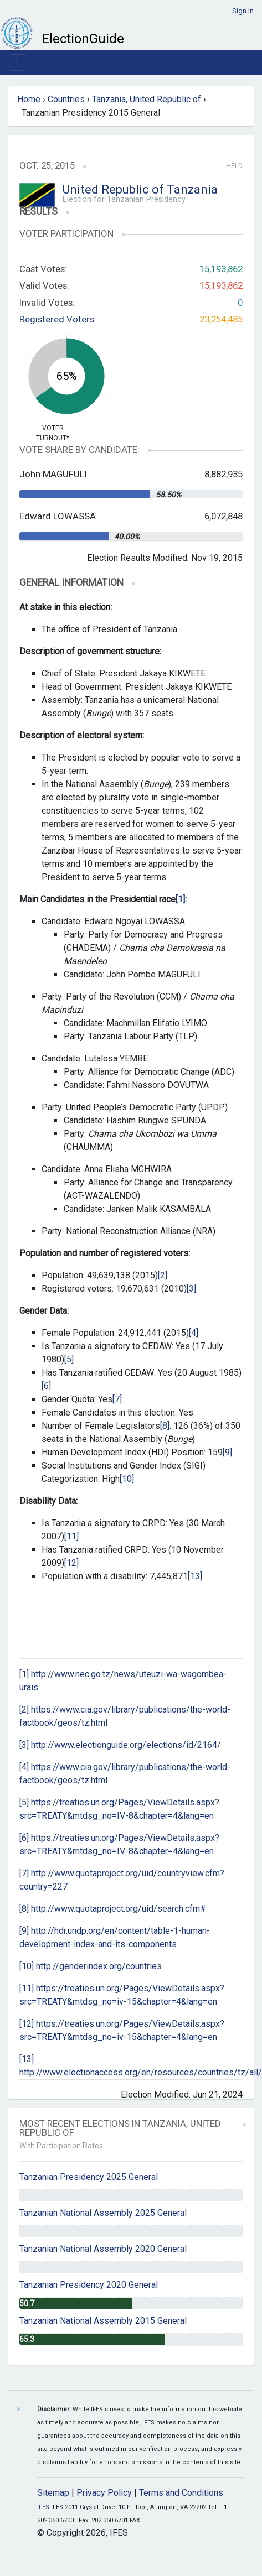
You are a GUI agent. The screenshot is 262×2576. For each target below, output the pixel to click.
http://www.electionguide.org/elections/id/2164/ (126, 1745)
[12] (71, 1563)
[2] (162, 1275)
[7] (117, 1399)
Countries (66, 99)
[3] (191, 1288)
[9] (227, 1452)
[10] (127, 1479)
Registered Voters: (57, 319)
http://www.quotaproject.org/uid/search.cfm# (118, 1908)
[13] (195, 1576)
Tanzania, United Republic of (146, 99)
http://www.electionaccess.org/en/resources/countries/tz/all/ (140, 2072)
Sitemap (53, 2492)
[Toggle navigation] (18, 62)
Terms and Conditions (181, 2492)
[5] (69, 1359)
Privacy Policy (104, 2492)
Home (28, 99)
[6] (46, 1386)
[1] (24, 1674)
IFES (43, 2507)
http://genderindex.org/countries (99, 1966)
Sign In (243, 11)
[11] (71, 1536)
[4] (193, 1333)
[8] (164, 1425)
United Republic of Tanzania (140, 189)
